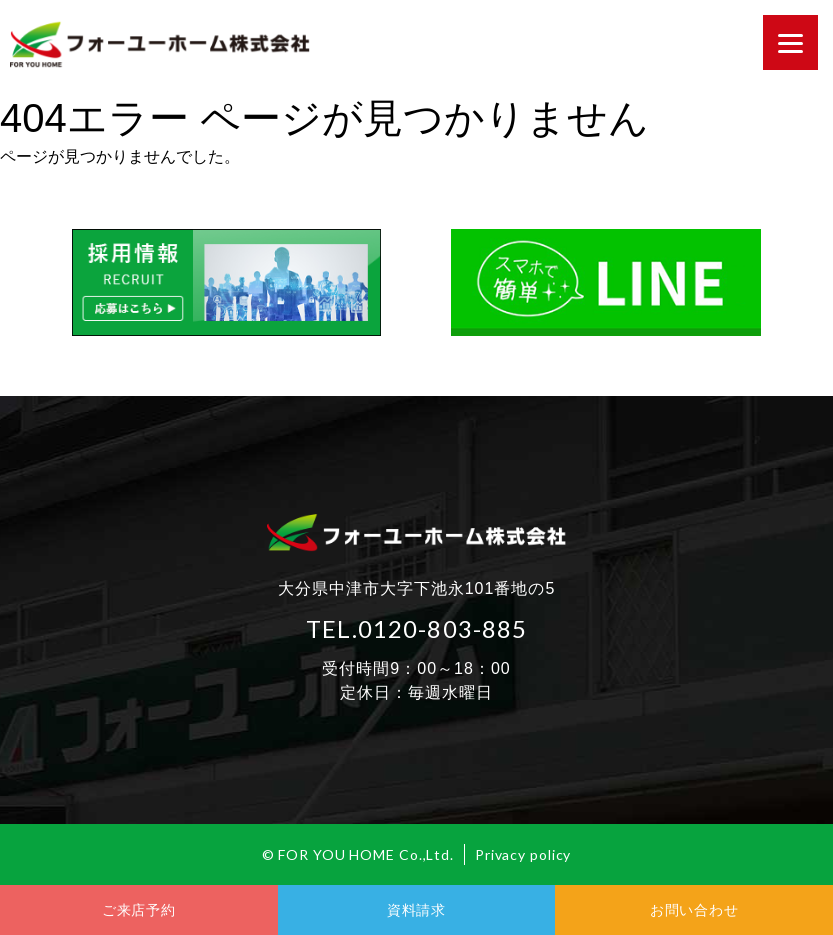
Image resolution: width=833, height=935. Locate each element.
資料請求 (416, 910)
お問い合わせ (694, 910)
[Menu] (790, 42)
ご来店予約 (139, 910)
